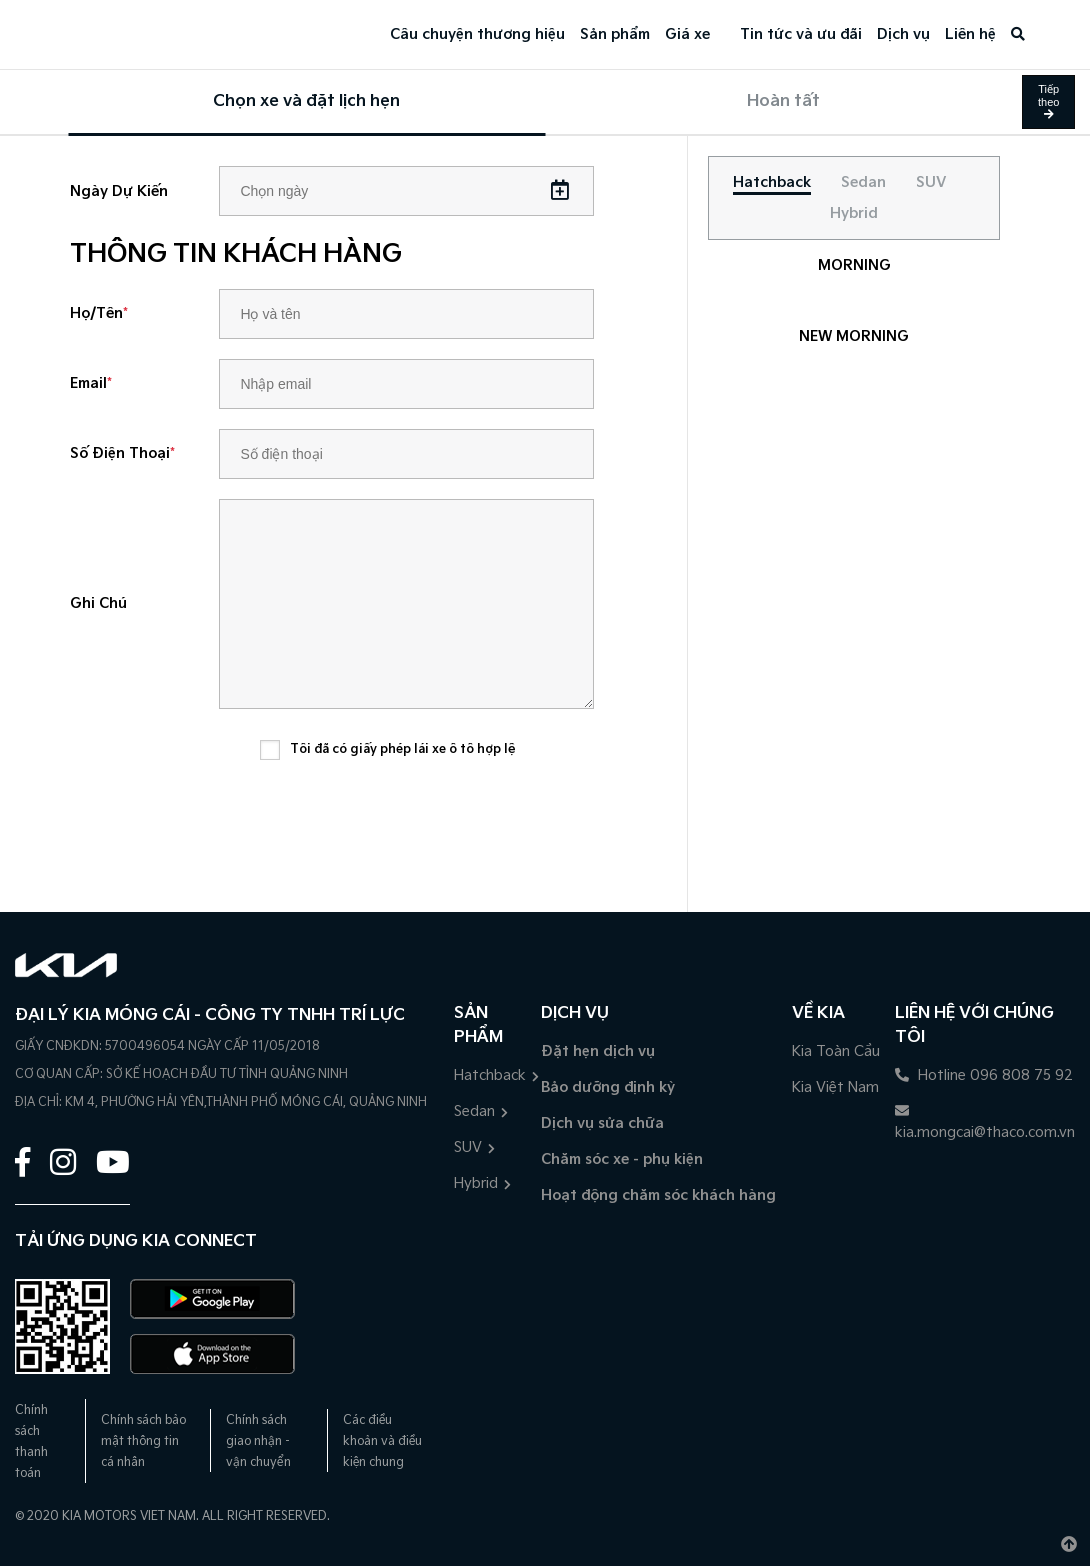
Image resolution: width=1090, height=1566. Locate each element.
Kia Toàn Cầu (836, 1051)
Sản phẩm (615, 34)
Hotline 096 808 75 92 (984, 1075)
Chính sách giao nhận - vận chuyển (258, 1441)
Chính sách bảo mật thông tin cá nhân (143, 1441)
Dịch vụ (903, 34)
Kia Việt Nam (835, 1087)
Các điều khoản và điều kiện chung (382, 1441)
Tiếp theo (1048, 101)
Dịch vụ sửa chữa (602, 1123)
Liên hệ (970, 34)
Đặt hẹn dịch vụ (598, 1051)
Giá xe (687, 34)
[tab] (772, 182)
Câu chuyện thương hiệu (477, 34)
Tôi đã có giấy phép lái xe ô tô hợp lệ (403, 749)
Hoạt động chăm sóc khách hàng (658, 1195)
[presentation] (412, 823)
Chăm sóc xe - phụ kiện (622, 1159)
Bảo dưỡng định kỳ (608, 1087)
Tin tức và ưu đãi (801, 34)
